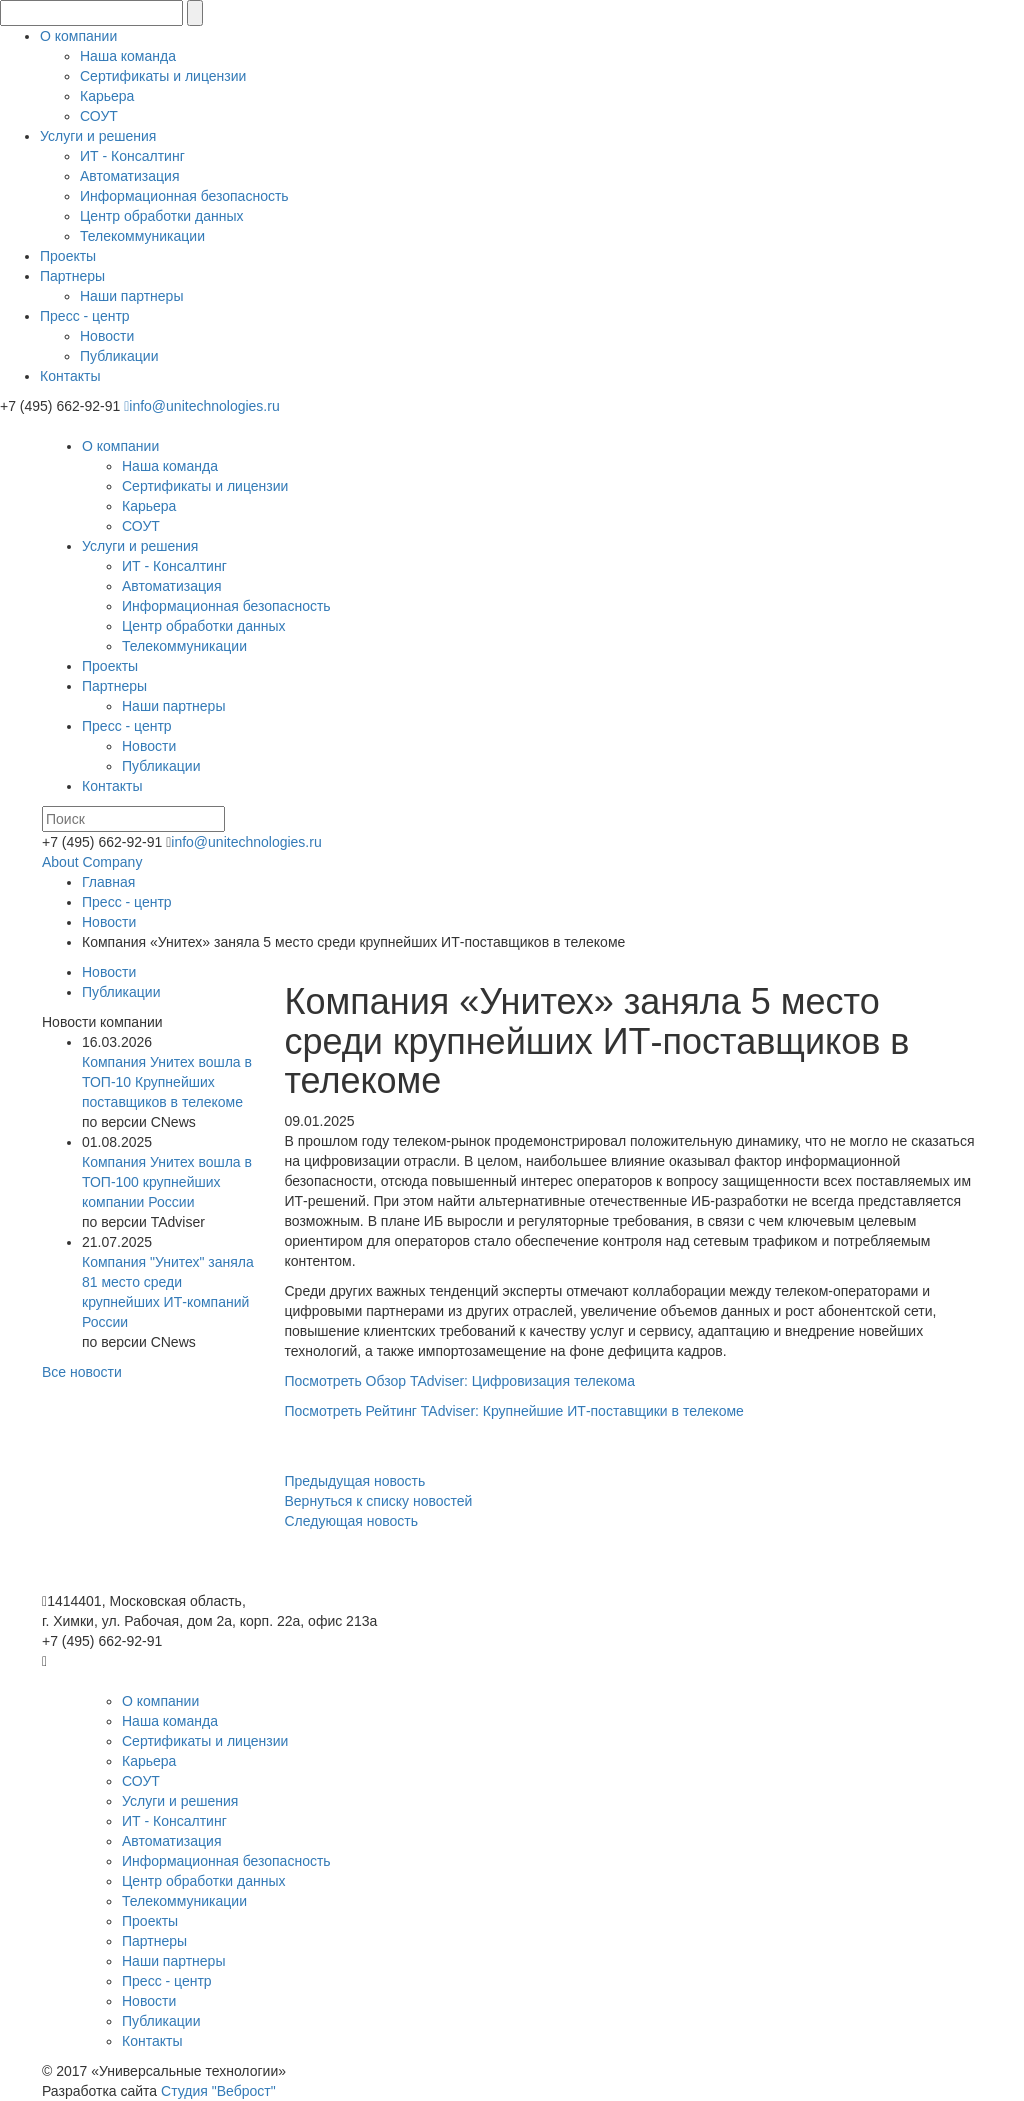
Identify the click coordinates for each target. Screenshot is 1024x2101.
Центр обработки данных (162, 216)
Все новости (82, 1372)
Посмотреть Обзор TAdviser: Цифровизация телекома (460, 1381)
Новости (107, 336)
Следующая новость (352, 1521)
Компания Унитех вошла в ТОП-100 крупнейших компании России (167, 1182)
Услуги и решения (98, 136)
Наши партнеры (131, 296)
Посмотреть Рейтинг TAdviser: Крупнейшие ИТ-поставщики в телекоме (514, 1411)
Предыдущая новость (355, 1481)
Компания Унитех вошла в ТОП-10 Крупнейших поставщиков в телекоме (167, 1082)
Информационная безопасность (184, 196)
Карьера (107, 96)
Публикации (119, 356)
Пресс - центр (85, 316)
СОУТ (99, 116)
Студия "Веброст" (218, 2091)
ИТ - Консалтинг (132, 156)
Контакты (70, 376)
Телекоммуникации (142, 236)
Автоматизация (129, 176)
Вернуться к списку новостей (379, 1501)
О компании (78, 36)
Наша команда (128, 56)
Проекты (68, 256)
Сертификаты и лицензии (163, 76)
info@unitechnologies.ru (202, 406)
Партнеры (72, 276)
